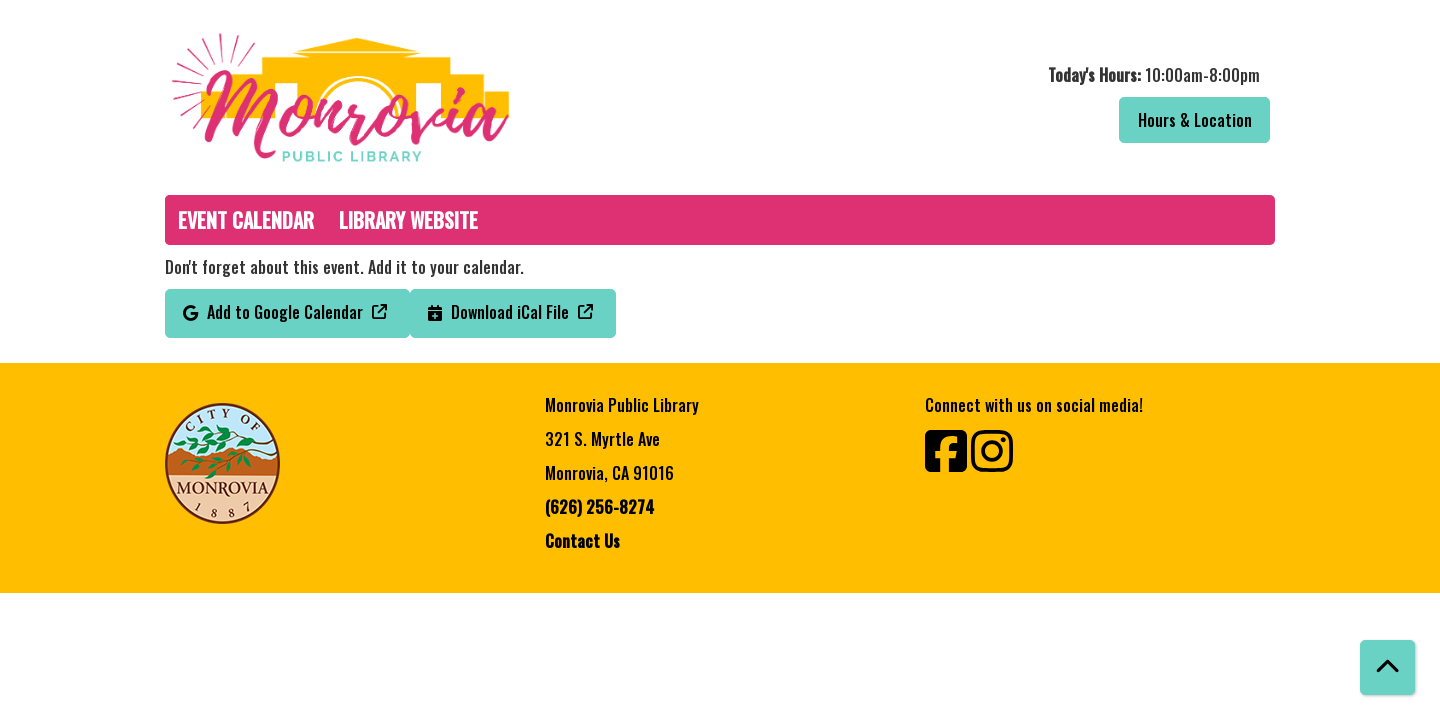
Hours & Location (1195, 120)
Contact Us (582, 541)
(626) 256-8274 (599, 507)
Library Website (408, 220)
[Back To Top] (1387, 667)
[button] (1002, 75)
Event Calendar (246, 220)
